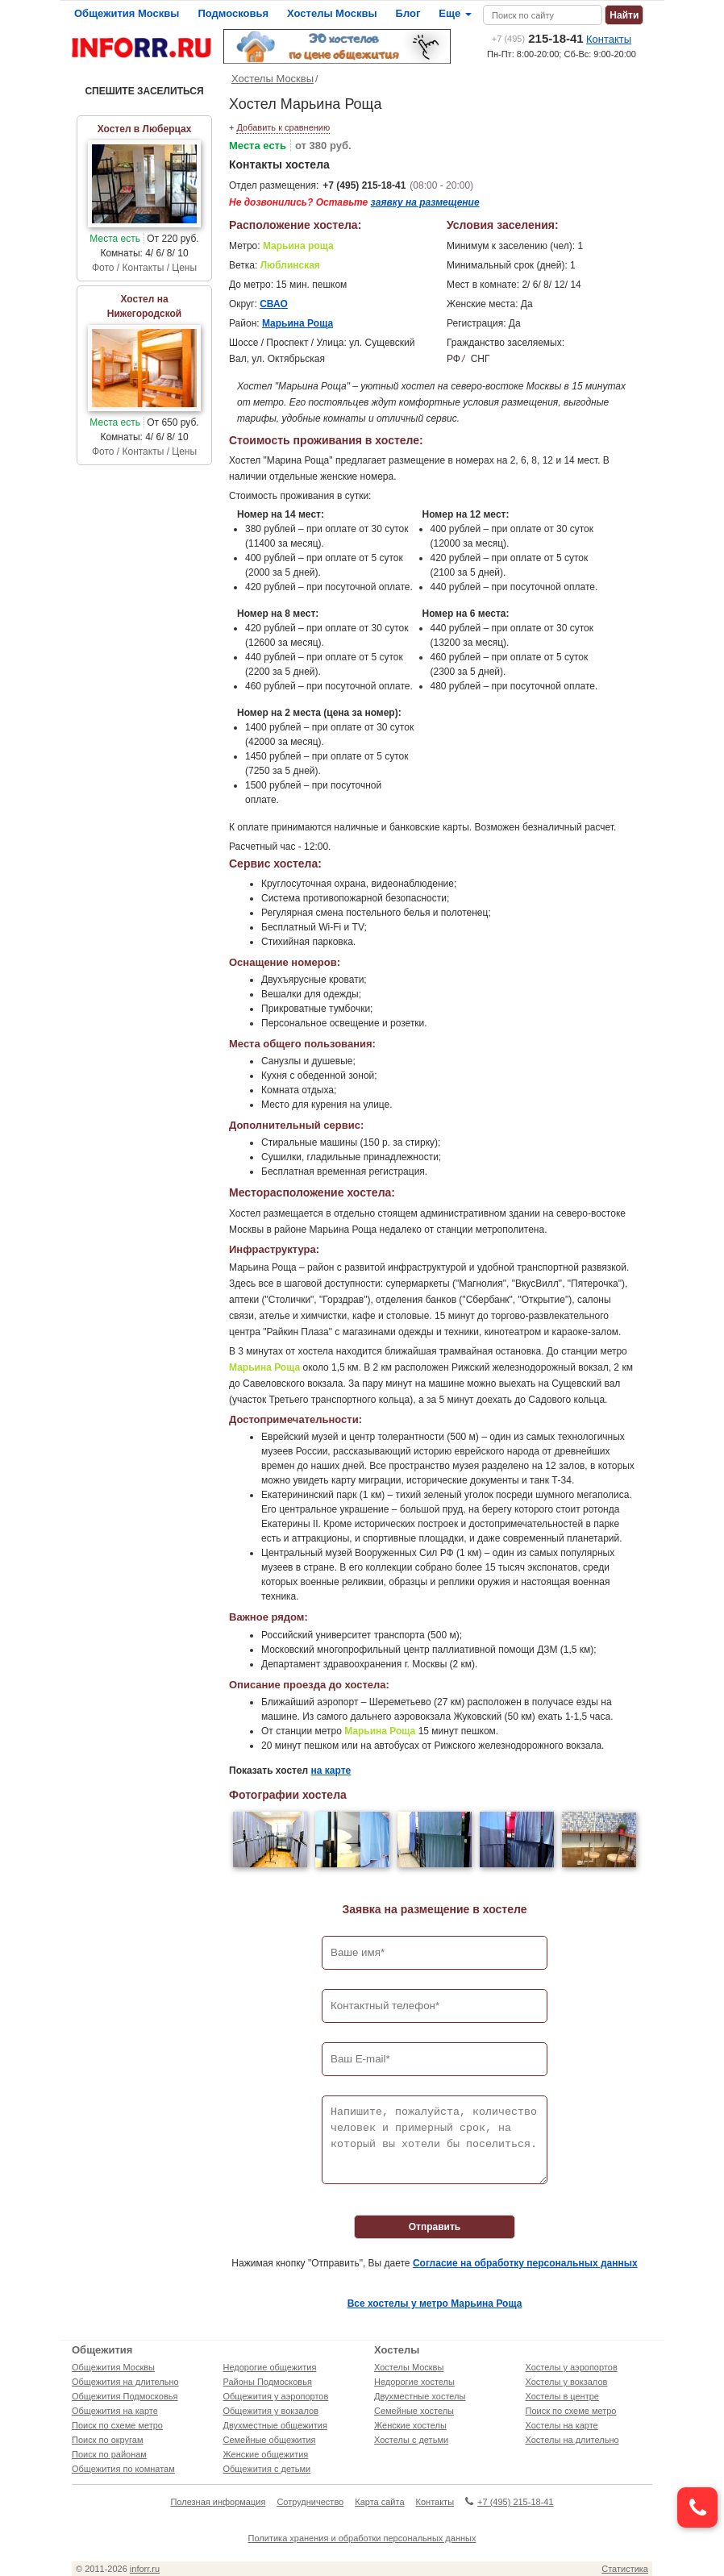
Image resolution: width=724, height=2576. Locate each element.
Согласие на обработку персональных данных (525, 2263)
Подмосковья (233, 13)
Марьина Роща (297, 323)
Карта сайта (379, 2502)
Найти (624, 15)
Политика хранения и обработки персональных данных (362, 2538)
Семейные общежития (269, 2440)
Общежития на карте (115, 2411)
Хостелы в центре (562, 2396)
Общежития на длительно (125, 2382)
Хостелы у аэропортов (572, 2367)
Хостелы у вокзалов (567, 2382)
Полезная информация (217, 2502)
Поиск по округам (108, 2440)
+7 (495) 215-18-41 (364, 185)
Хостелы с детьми (411, 2440)
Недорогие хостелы (414, 2382)
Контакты (608, 39)
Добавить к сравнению (283, 127)
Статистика (624, 2569)
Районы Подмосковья (267, 2382)
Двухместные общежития (275, 2425)
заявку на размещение (425, 202)
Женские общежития (266, 2454)
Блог (408, 13)
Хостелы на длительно (572, 2440)
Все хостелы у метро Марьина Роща (434, 2303)
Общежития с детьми (267, 2469)
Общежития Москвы (126, 13)
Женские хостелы (410, 2425)
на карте (331, 1770)
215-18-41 (538, 38)
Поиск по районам (109, 2454)
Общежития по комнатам (123, 2469)
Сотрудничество (310, 2502)
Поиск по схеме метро (117, 2425)
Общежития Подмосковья (124, 2396)
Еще (455, 13)
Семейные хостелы (414, 2411)
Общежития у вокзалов (270, 2411)
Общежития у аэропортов (276, 2396)
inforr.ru (145, 2569)
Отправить (434, 2227)
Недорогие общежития (270, 2367)
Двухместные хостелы (419, 2396)
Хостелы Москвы (332, 13)
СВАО (274, 304)
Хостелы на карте (562, 2425)
